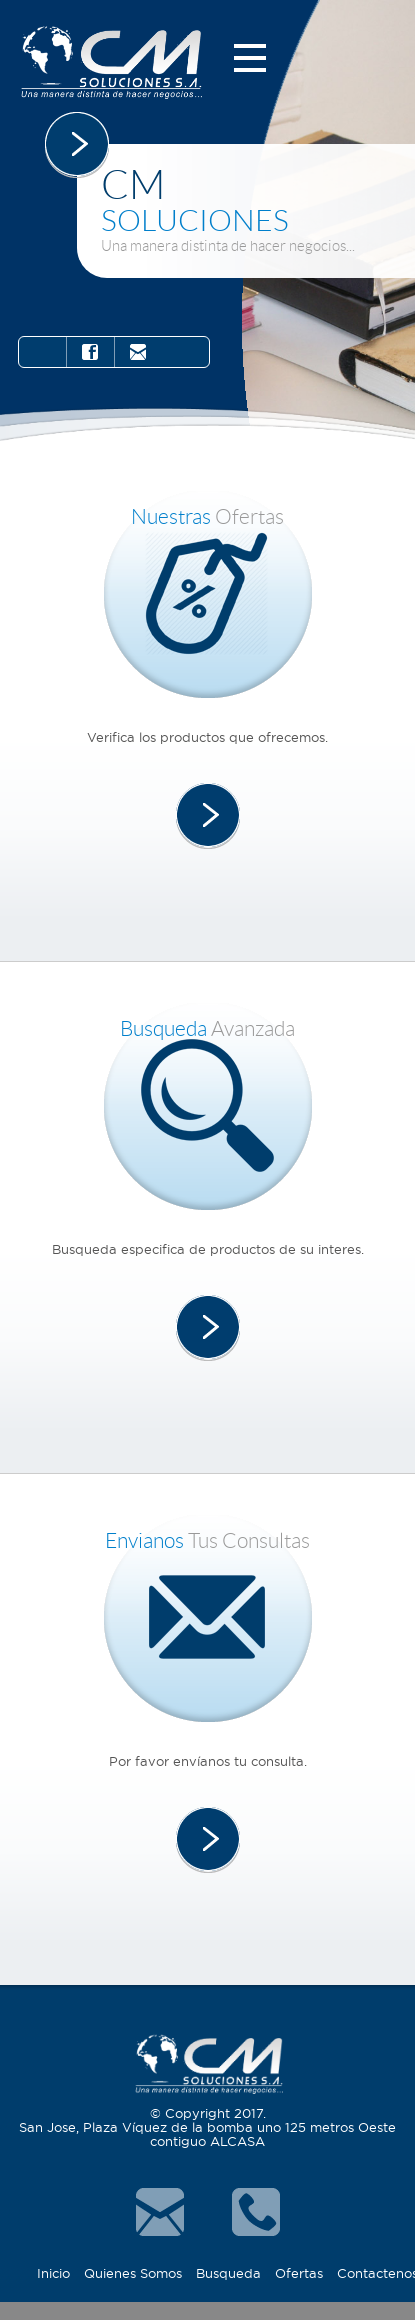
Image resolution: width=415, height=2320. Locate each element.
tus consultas (207, 1540)
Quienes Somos (133, 2273)
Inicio (53, 2273)
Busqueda (228, 2273)
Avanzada (207, 1028)
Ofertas (207, 516)
